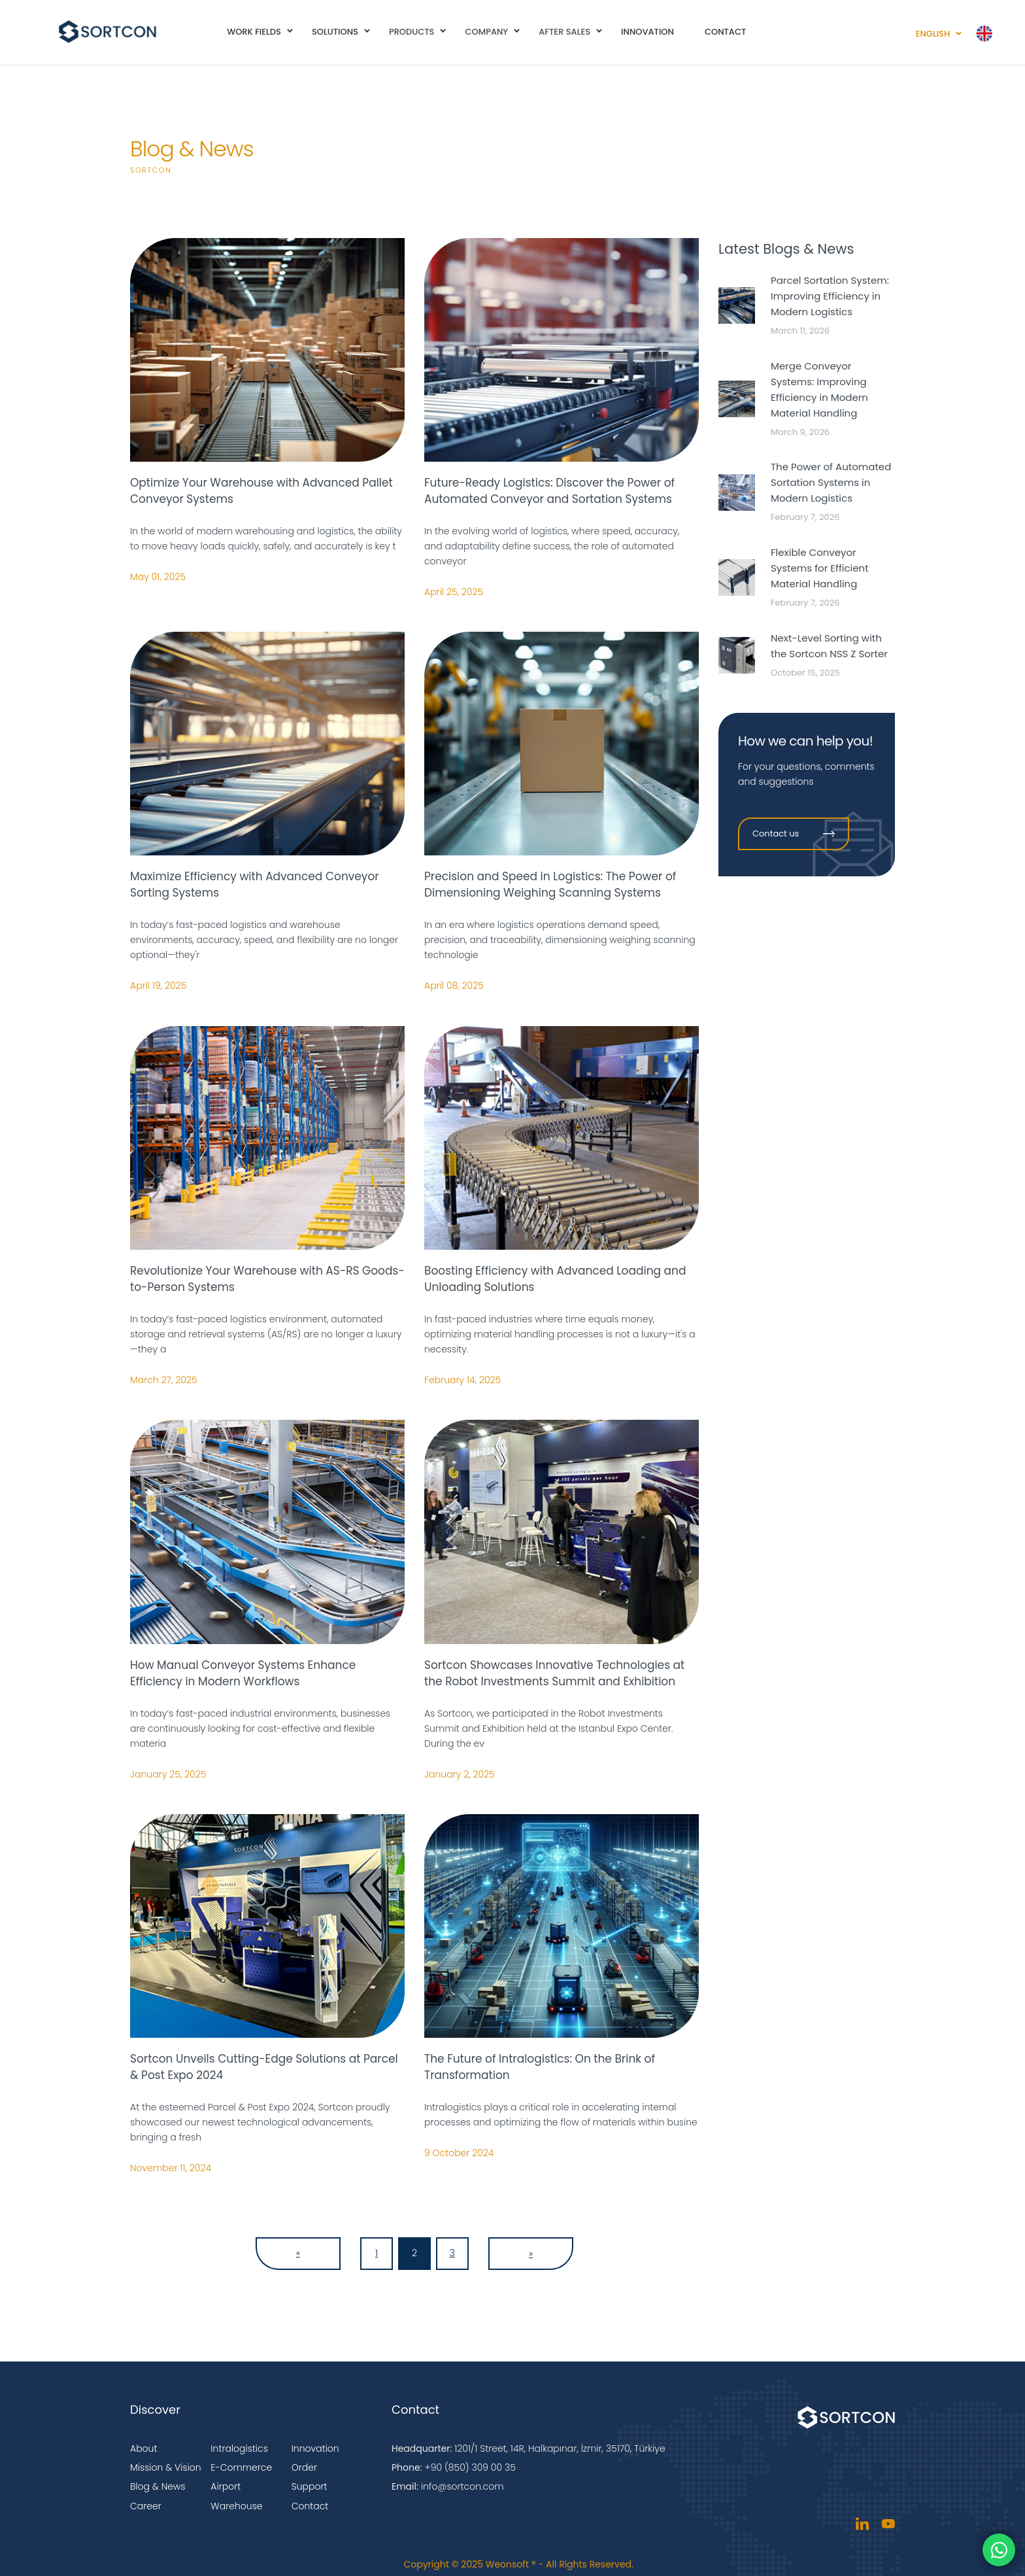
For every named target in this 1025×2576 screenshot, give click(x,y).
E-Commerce (241, 2467)
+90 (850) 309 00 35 (470, 2467)
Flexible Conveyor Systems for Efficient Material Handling (820, 568)
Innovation (315, 2448)
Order (304, 2467)
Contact (310, 2506)
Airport (225, 2486)
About (143, 2448)
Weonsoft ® (511, 2564)
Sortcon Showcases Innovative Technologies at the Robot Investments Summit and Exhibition (554, 1673)
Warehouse (236, 2506)
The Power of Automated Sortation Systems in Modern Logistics (831, 482)
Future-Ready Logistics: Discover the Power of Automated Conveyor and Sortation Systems (549, 491)
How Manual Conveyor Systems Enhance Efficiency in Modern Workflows (243, 1673)
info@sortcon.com (462, 2486)
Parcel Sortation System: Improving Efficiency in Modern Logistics (830, 295)
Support (310, 2486)
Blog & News (158, 2486)
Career (145, 2506)
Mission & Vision (165, 2467)
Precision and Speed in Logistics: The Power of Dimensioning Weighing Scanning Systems (550, 884)
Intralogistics (238, 2448)
